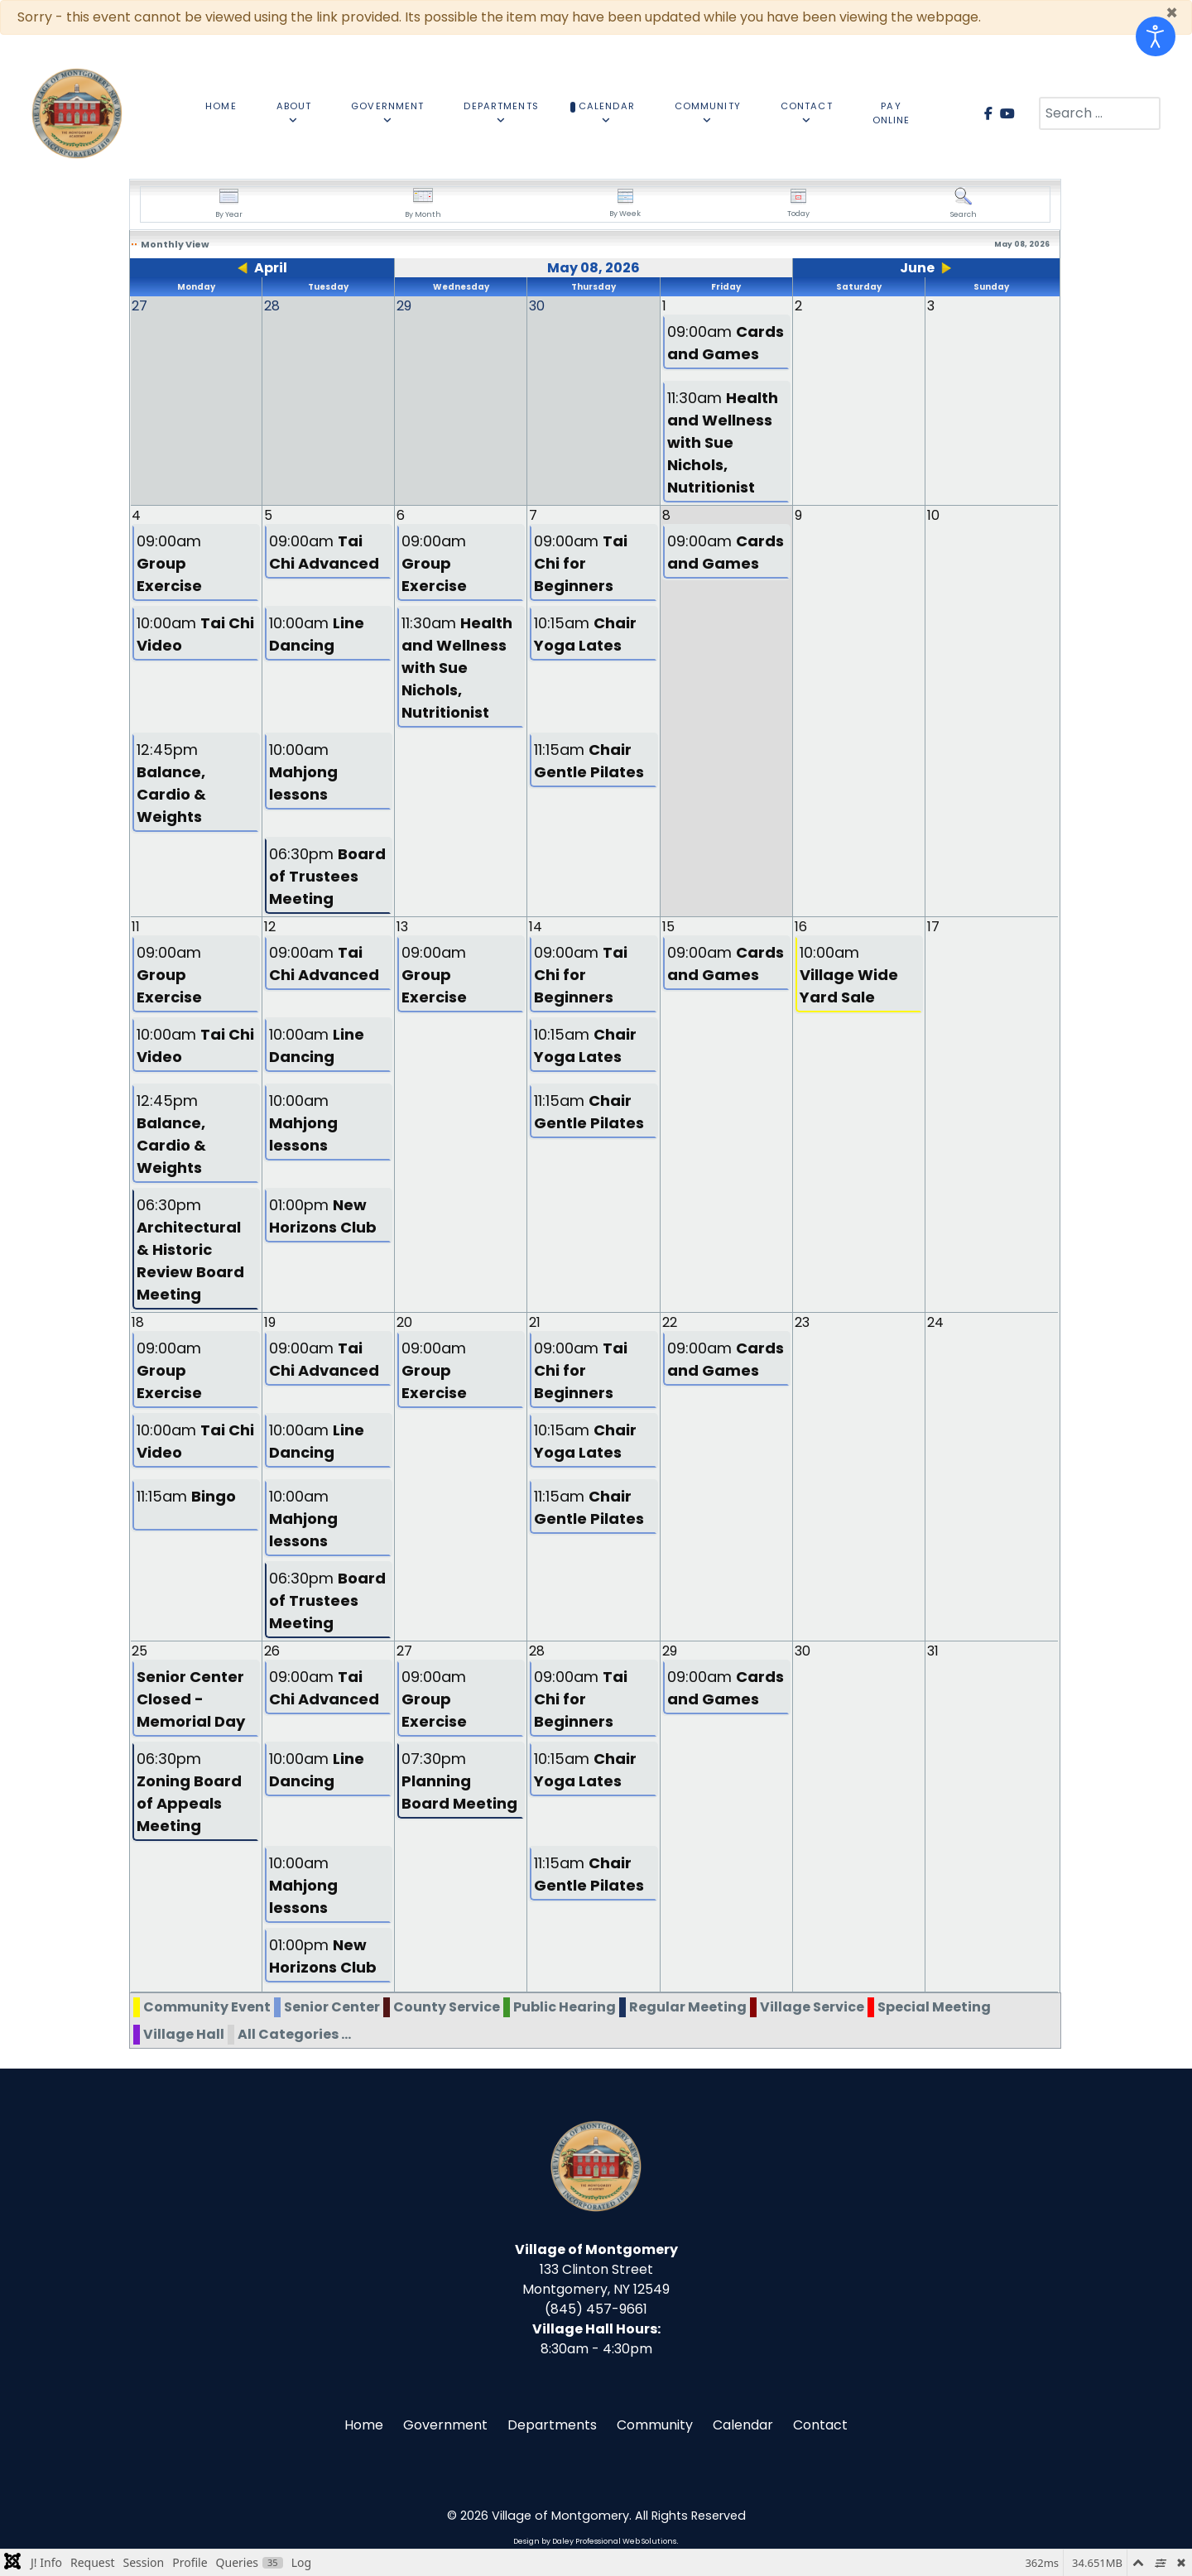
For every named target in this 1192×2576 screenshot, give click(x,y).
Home (363, 2424)
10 (933, 515)
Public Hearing (564, 2006)
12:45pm (171, 783)
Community (655, 2424)
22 (669, 1322)
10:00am (195, 634)
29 (669, 1650)
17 (933, 926)
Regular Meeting (688, 2006)
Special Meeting (934, 2006)
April (270, 267)
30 (802, 1650)
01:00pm (323, 1216)
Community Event (207, 2006)
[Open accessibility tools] (1155, 36)
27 (404, 1650)
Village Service (812, 2006)
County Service (446, 2006)
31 (933, 1650)
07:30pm (459, 1781)
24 (935, 1322)
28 (537, 1650)
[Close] (1171, 13)
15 (668, 926)
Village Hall (183, 2034)
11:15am (589, 760)
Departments (552, 2424)
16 (801, 926)
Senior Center (332, 2006)
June (917, 267)
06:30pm (327, 876)
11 (136, 926)
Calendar (743, 2424)
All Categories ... (294, 2034)
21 (535, 1322)
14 (535, 926)
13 (402, 926)
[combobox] (1100, 113)
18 (138, 1322)
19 (270, 1322)
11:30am (722, 442)
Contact (820, 2424)
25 (139, 1650)
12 (270, 926)
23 (802, 1322)
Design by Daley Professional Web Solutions (594, 2541)
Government (445, 2424)
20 (404, 1322)
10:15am (585, 634)
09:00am (725, 342)
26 (272, 1650)
